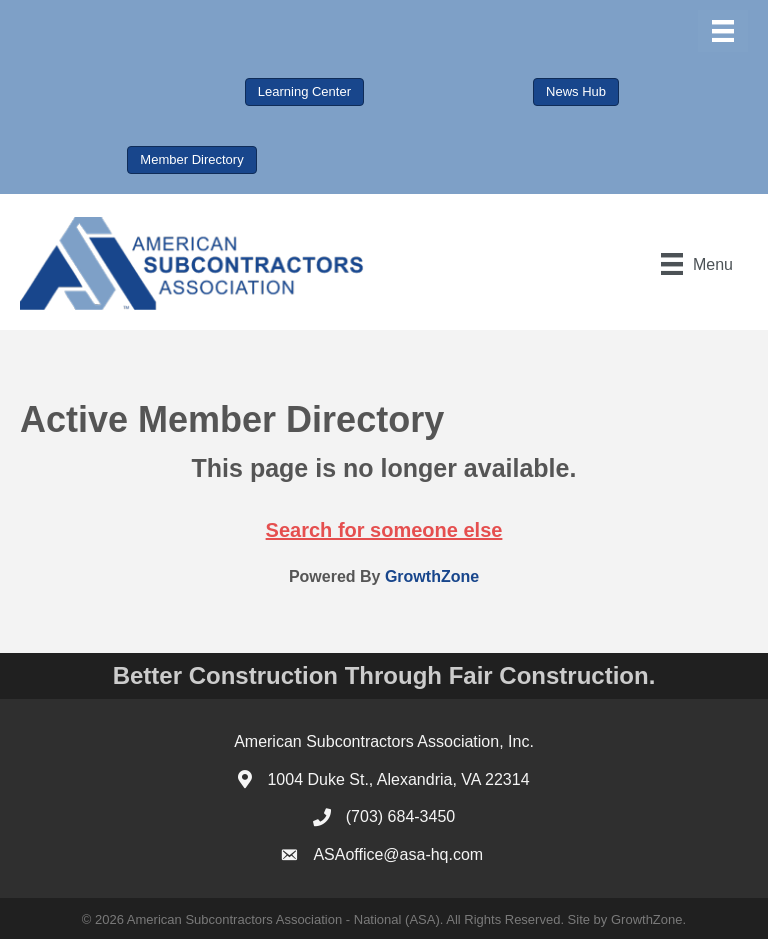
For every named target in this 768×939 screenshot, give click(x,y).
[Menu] (723, 31)
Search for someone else (384, 530)
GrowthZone (432, 576)
